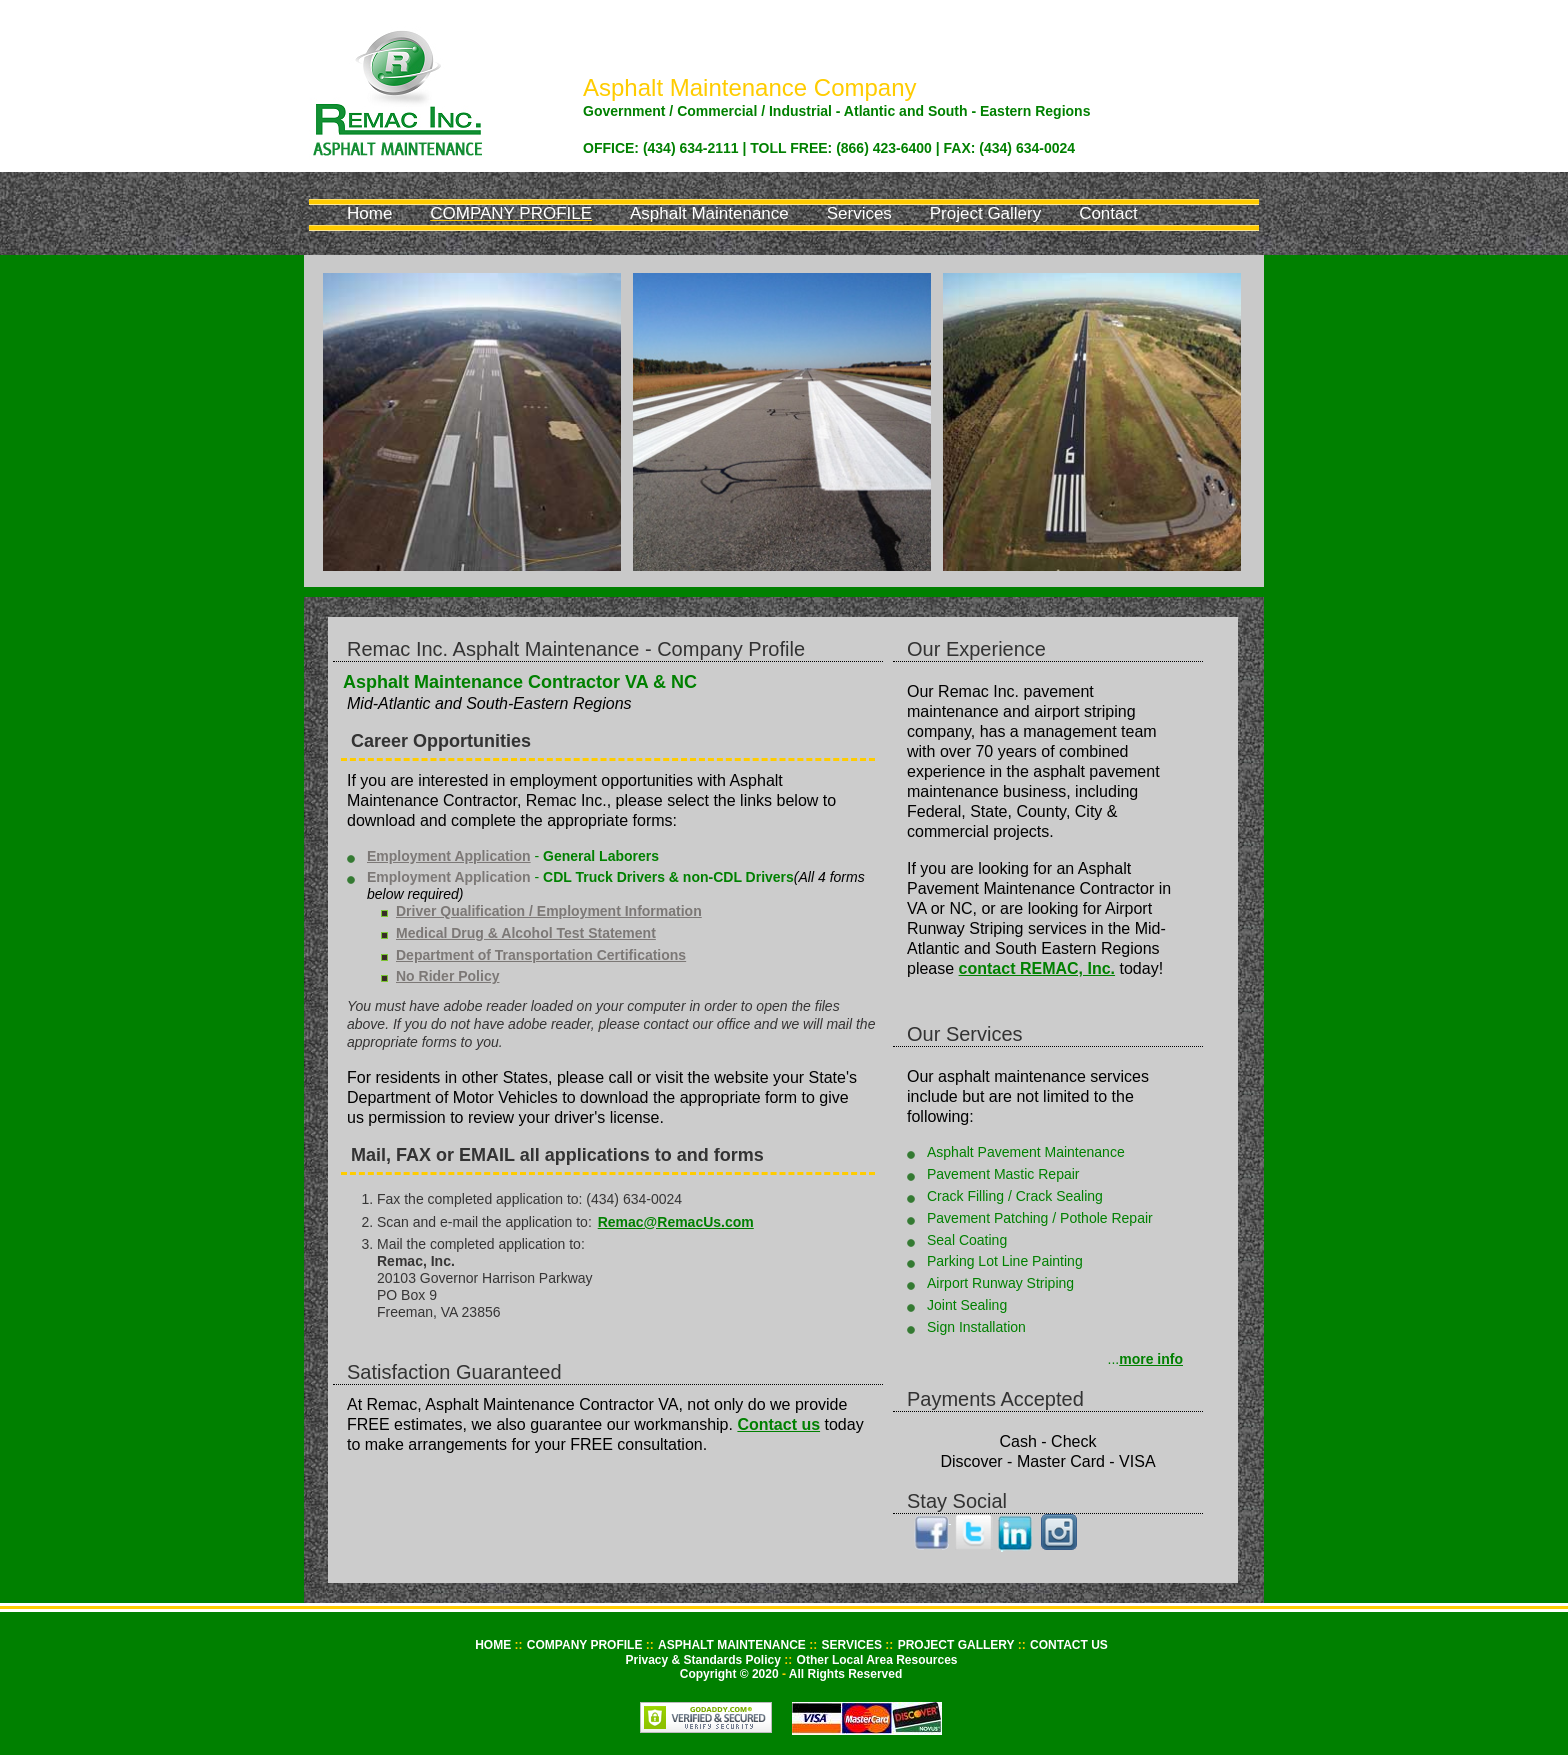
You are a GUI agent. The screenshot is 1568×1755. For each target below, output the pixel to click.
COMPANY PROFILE (586, 1645)
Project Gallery (985, 213)
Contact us (778, 1424)
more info (1151, 1359)
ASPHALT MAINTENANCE (733, 1645)
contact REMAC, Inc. (1037, 968)
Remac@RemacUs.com (676, 1222)
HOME (494, 1645)
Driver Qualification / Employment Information (549, 911)
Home (369, 213)
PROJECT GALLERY (958, 1645)
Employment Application (449, 856)
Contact (1108, 213)
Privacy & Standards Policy (704, 1660)
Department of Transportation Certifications (541, 955)
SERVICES (854, 1645)
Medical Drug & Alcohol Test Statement (526, 933)
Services (859, 213)
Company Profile (511, 213)
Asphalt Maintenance (709, 213)
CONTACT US (1069, 1645)
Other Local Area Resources (877, 1660)
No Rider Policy (447, 976)
